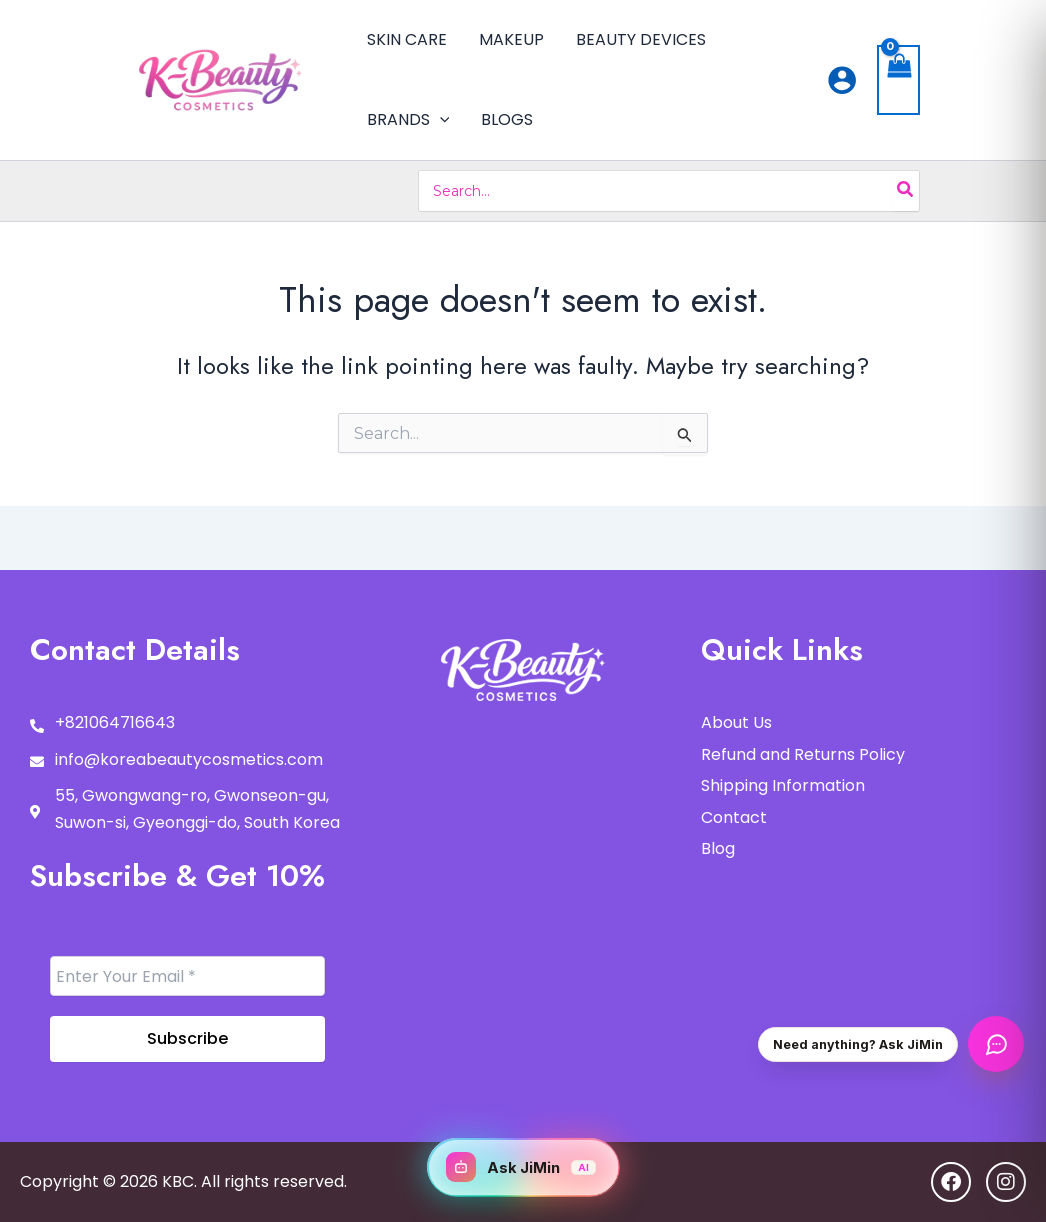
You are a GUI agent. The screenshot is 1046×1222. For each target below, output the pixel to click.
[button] (440, 120)
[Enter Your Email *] (187, 976)
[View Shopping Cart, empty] (899, 80)
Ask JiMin (521, 1167)
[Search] (906, 191)
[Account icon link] (842, 80)
